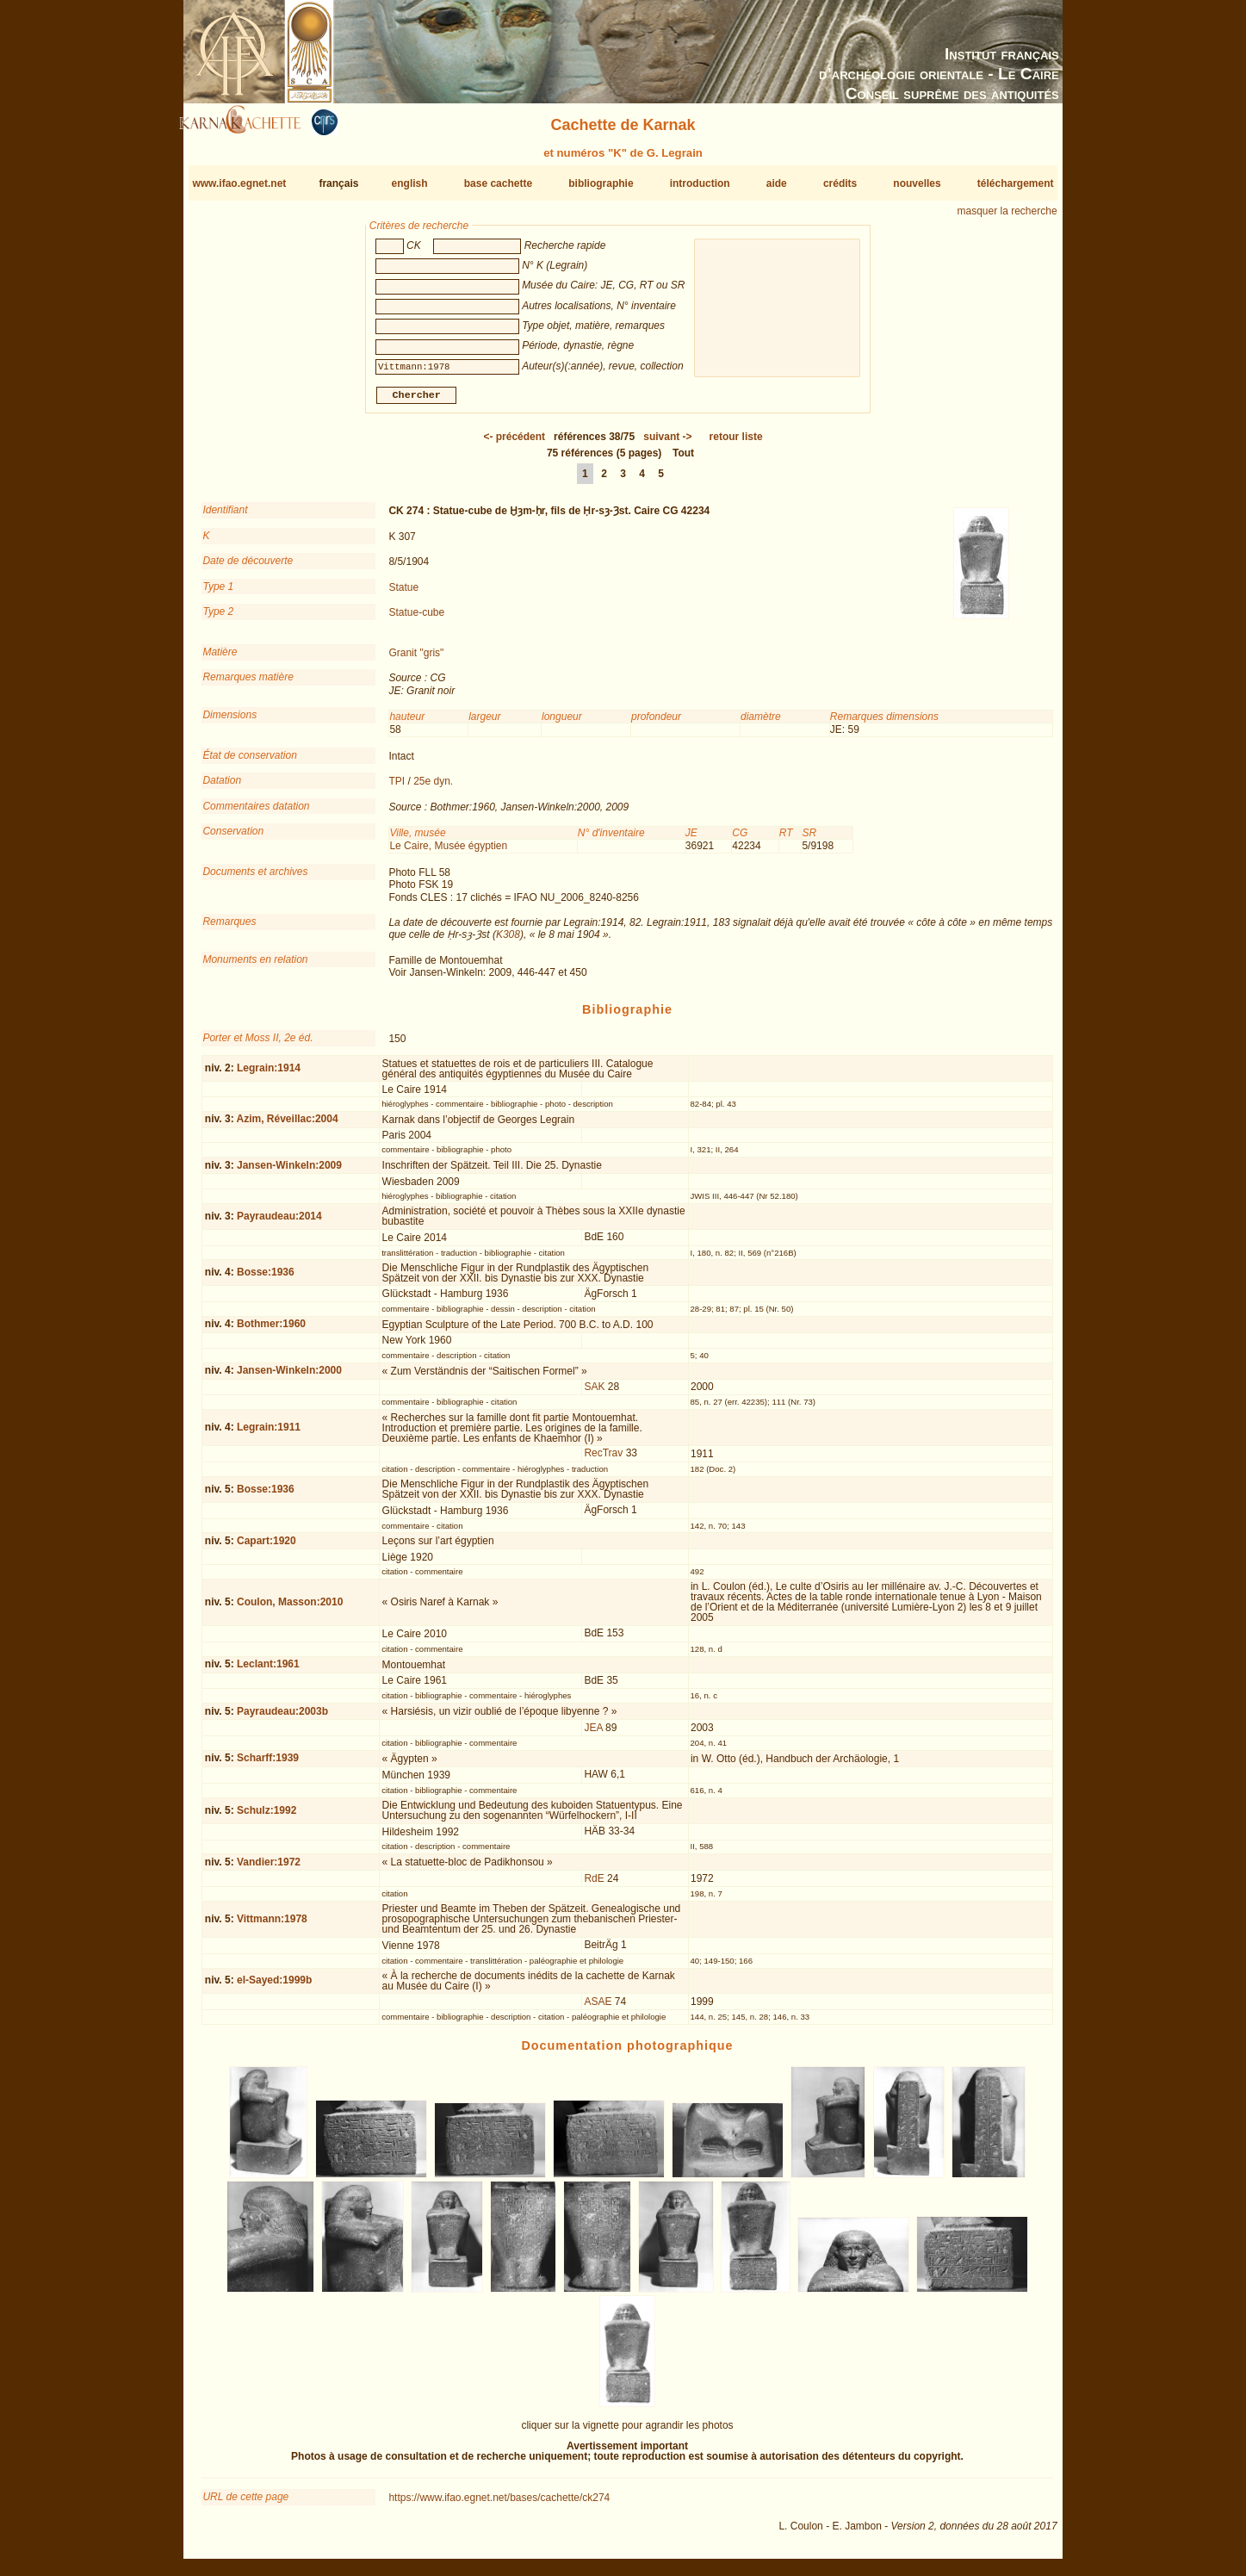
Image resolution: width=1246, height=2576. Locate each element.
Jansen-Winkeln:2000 (289, 1377)
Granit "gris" (415, 660)
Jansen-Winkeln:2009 (289, 1172)
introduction (700, 183)
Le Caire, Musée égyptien (448, 853)
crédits (840, 183)
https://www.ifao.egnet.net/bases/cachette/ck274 (499, 2504)
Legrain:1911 (269, 1434)
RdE (594, 1885)
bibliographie (600, 183)
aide (776, 183)
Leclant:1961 (268, 1671)
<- (514, 444)
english (410, 183)
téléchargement (1015, 183)
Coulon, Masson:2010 (290, 1609)
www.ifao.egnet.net (239, 183)
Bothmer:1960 (271, 1331)
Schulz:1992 (266, 1816)
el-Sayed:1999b (274, 1987)
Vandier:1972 (269, 1869)
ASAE (597, 2008)
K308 (508, 941)
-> (667, 444)
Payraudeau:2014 (279, 1223)
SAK (594, 1393)
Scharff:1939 (268, 1765)
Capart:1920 (266, 1548)
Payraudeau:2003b (282, 1718)
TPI (396, 788)
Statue (403, 593)
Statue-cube (416, 619)
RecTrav (603, 1460)
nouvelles (916, 183)
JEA (593, 1735)
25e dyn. (433, 788)
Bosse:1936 (265, 1279)
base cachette (498, 183)
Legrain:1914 (269, 1075)
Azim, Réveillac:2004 (287, 1126)
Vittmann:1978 (272, 1926)
